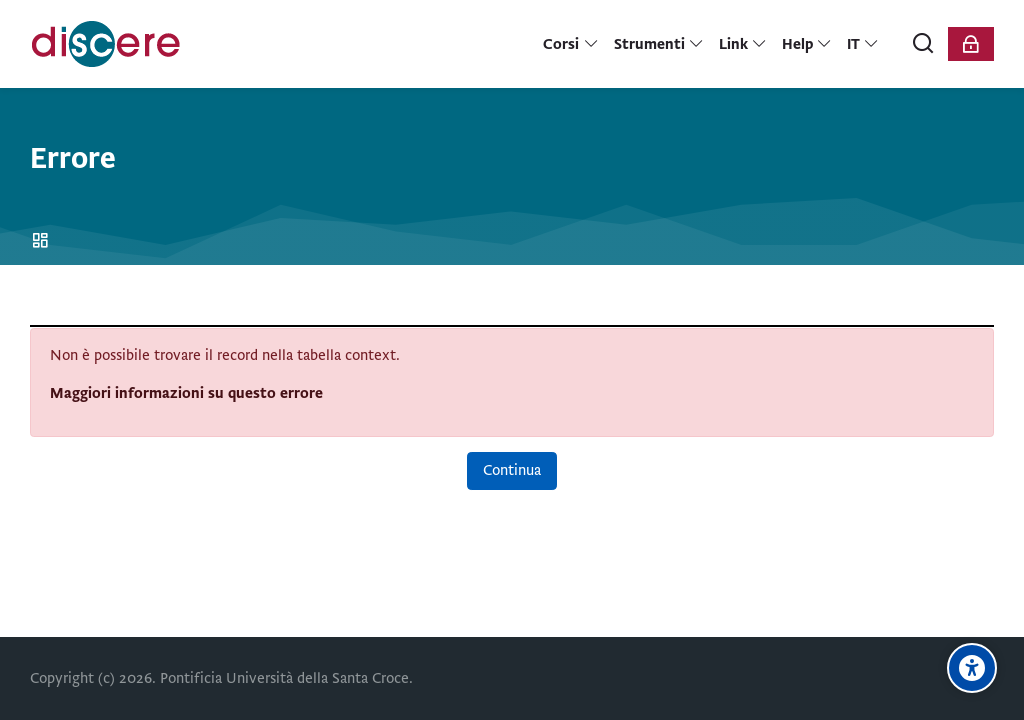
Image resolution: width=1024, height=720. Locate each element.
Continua (512, 470)
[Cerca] (924, 44)
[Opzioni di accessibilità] (972, 668)
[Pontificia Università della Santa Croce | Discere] (106, 44)
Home (43, 241)
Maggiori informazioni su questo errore (186, 393)
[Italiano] (863, 44)
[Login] (971, 44)
